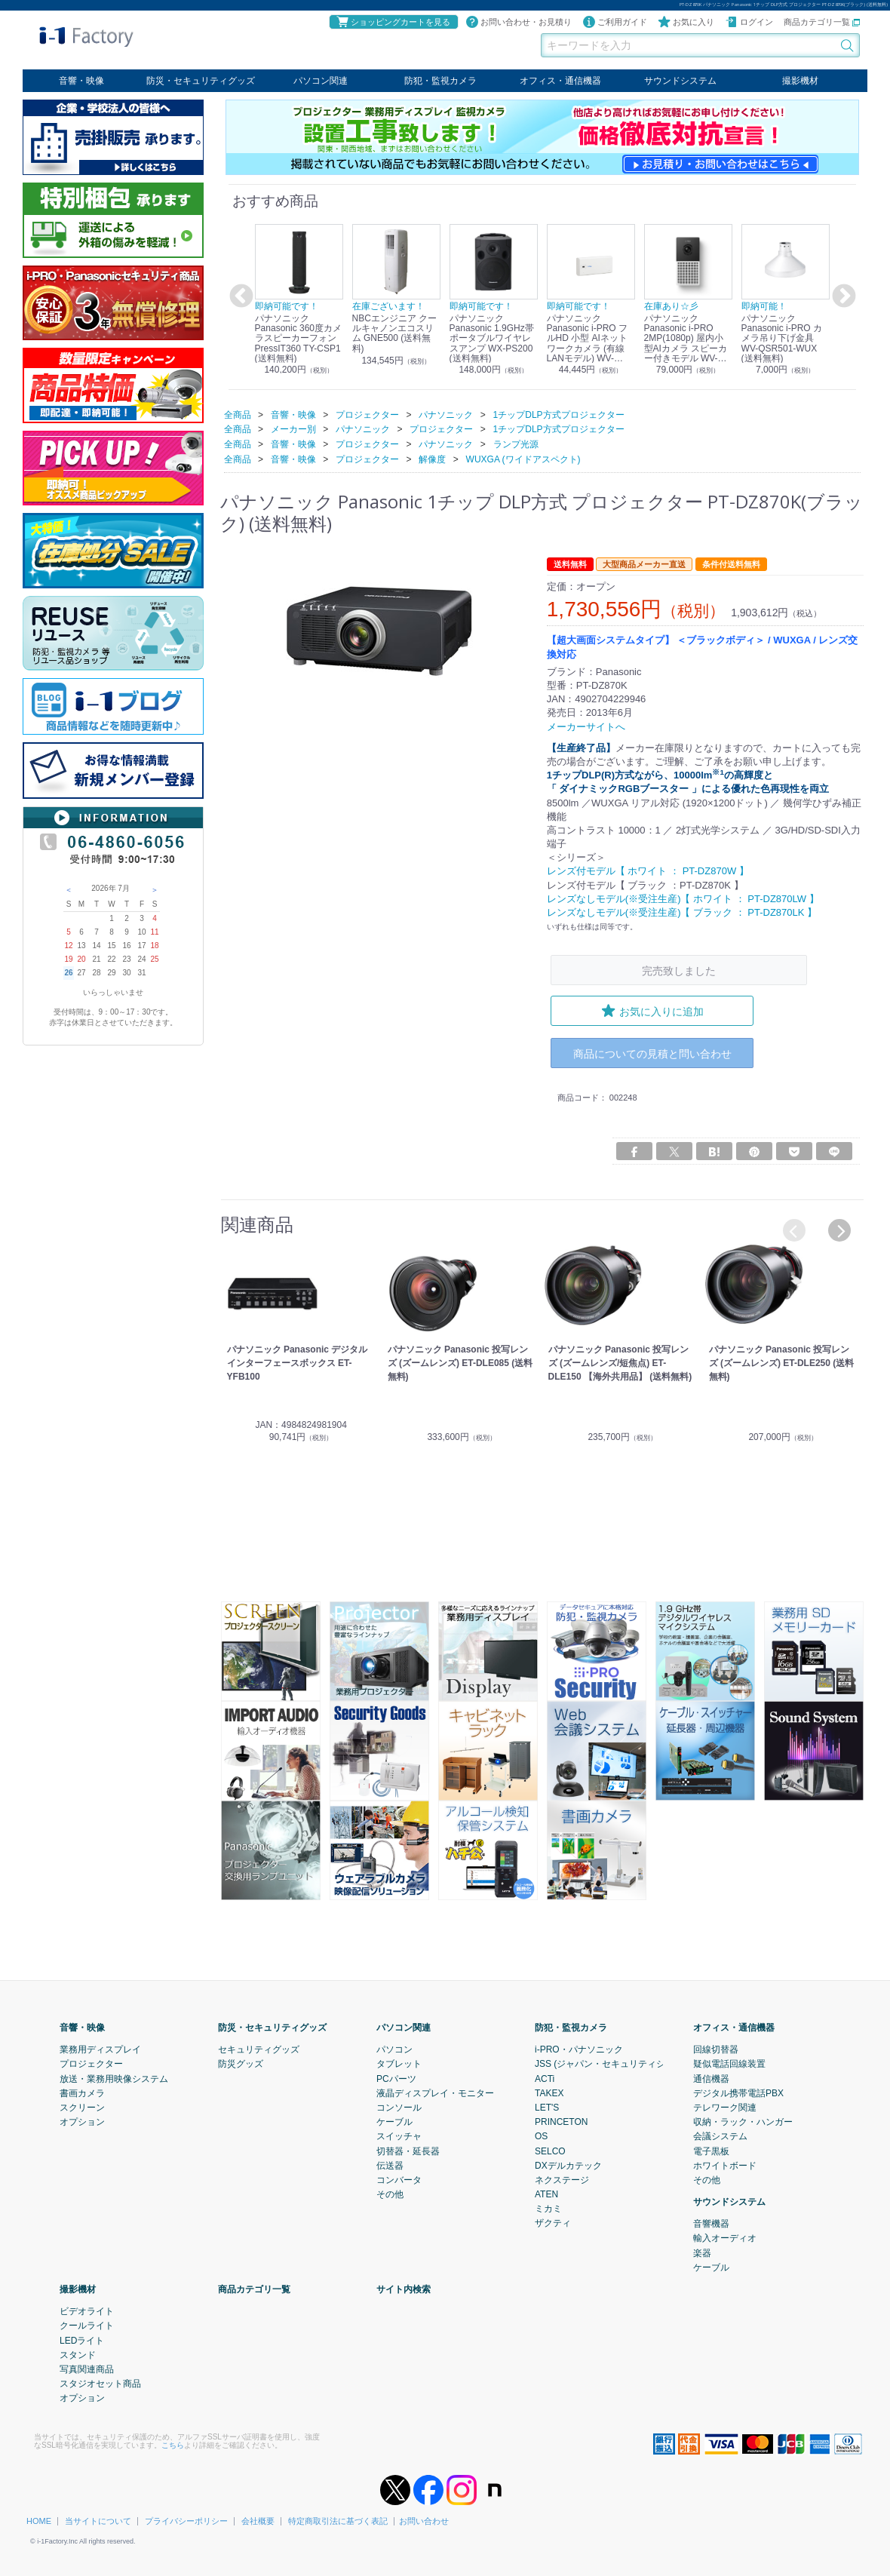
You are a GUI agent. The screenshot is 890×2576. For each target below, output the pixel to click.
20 (81, 959)
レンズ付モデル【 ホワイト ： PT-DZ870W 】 (648, 871)
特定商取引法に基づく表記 (338, 2520)
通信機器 (711, 2079)
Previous (239, 296)
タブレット (399, 2064)
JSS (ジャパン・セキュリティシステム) (615, 2064)
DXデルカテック (568, 2165)
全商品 (237, 414)
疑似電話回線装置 (729, 2064)
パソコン (394, 2049)
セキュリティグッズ (258, 2049)
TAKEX (549, 2093)
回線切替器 (715, 2049)
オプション (82, 2122)
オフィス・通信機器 (560, 80)
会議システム (720, 2136)
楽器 (702, 2253)
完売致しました (679, 970)
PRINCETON (561, 2122)
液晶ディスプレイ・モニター (435, 2093)
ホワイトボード (724, 2165)
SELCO (550, 2150)
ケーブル (394, 2122)
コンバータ (399, 2180)
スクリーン (82, 2107)
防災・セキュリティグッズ (200, 80)
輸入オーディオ (724, 2238)
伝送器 (390, 2165)
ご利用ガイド (614, 22)
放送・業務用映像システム (114, 2079)
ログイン (749, 22)
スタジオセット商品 (100, 2383)
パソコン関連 (320, 80)
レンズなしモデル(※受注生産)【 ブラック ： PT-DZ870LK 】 (682, 912)
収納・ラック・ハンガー (743, 2122)
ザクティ (553, 2223)
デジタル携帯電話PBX (738, 2093)
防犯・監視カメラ (440, 80)
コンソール (399, 2107)
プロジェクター (91, 2064)
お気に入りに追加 (652, 1010)
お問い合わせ (424, 2520)
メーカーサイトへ (586, 726)
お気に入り (686, 22)
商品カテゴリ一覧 (822, 21)
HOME (38, 2520)
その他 (390, 2194)
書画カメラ (82, 2093)
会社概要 (258, 2520)
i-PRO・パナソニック (579, 2049)
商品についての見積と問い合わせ (652, 1052)
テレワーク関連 (724, 2107)
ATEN (546, 2194)
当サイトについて (98, 2520)
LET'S (547, 2107)
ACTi (544, 2079)
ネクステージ (562, 2180)
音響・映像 (81, 80)
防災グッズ (240, 2064)
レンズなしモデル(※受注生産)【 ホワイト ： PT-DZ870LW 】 (683, 898)
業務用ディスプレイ (100, 2049)
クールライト (87, 2325)
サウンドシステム (680, 80)
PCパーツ (396, 2079)
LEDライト (82, 2340)
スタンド (78, 2355)
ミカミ (548, 2208)
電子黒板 (711, 2150)
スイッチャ (399, 2136)
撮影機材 (800, 80)
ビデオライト (87, 2311)
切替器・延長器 (408, 2150)
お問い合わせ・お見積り (518, 22)
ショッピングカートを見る (393, 22)
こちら (172, 2444)
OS (541, 2136)
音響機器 (711, 2223)
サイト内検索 (403, 2289)
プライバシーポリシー (186, 2520)
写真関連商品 (87, 2369)
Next (841, 296)
